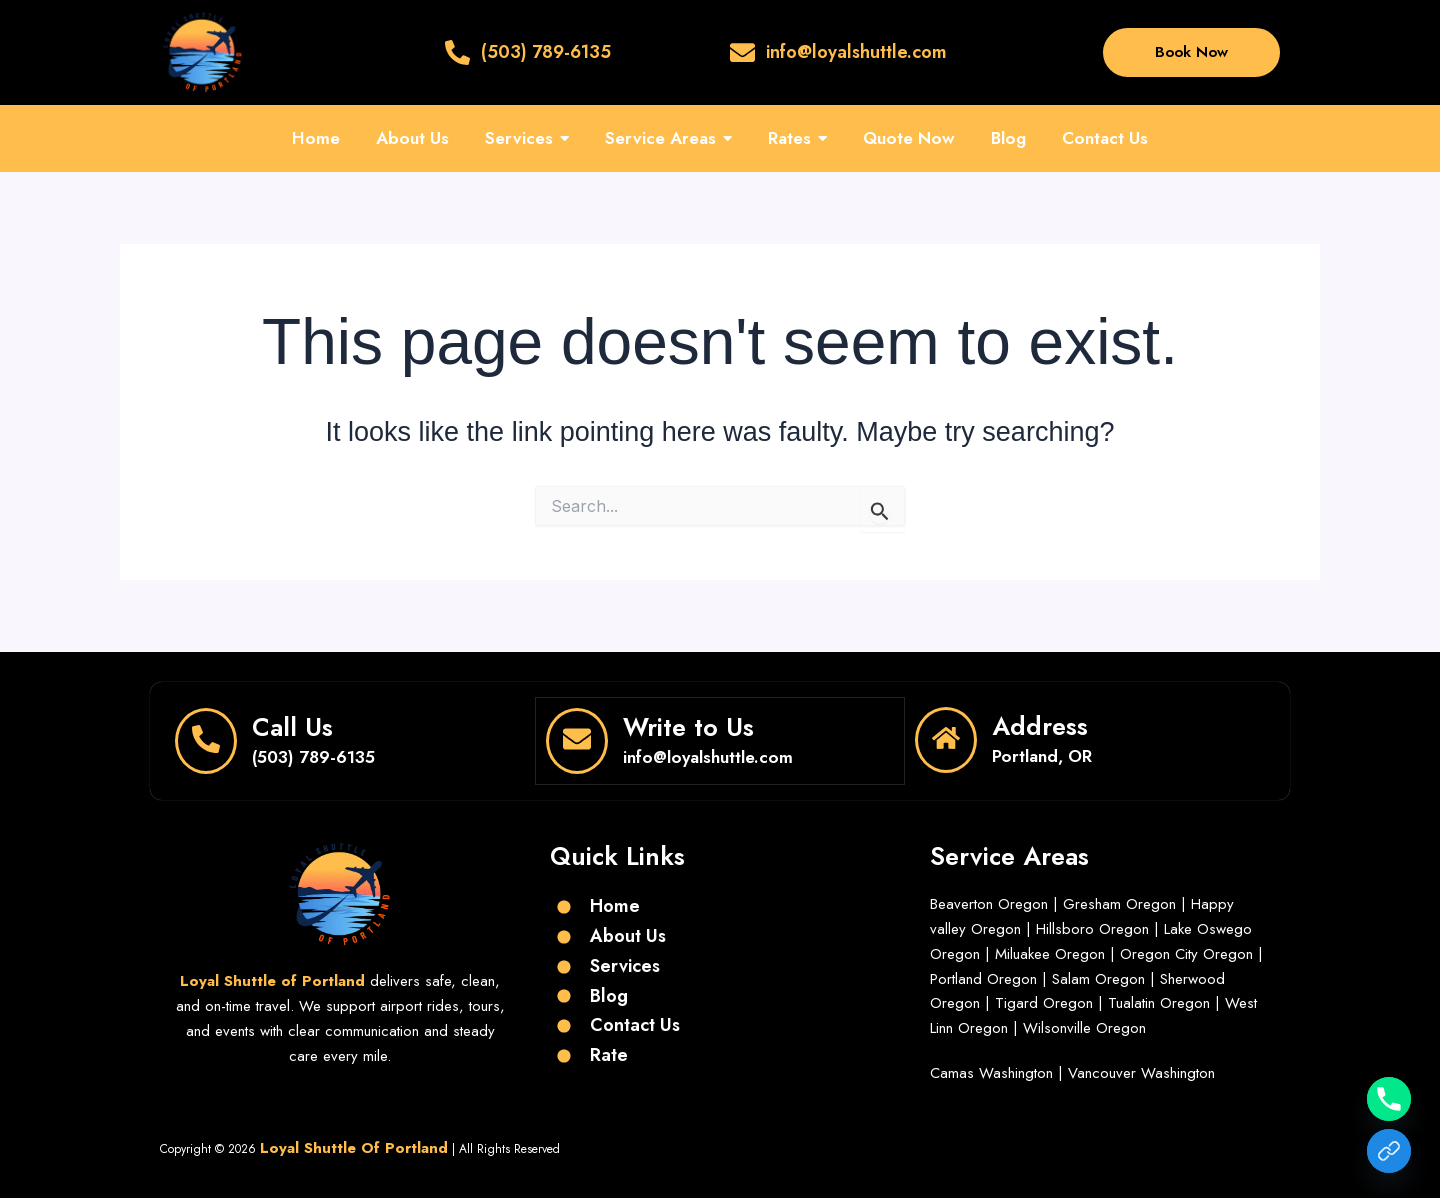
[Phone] (1389, 1099)
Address (1040, 726)
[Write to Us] (577, 740)
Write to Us (688, 726)
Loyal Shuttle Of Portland (354, 1146)
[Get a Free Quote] (1389, 1151)
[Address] (946, 740)
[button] (527, 138)
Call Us (292, 726)
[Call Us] (206, 740)
